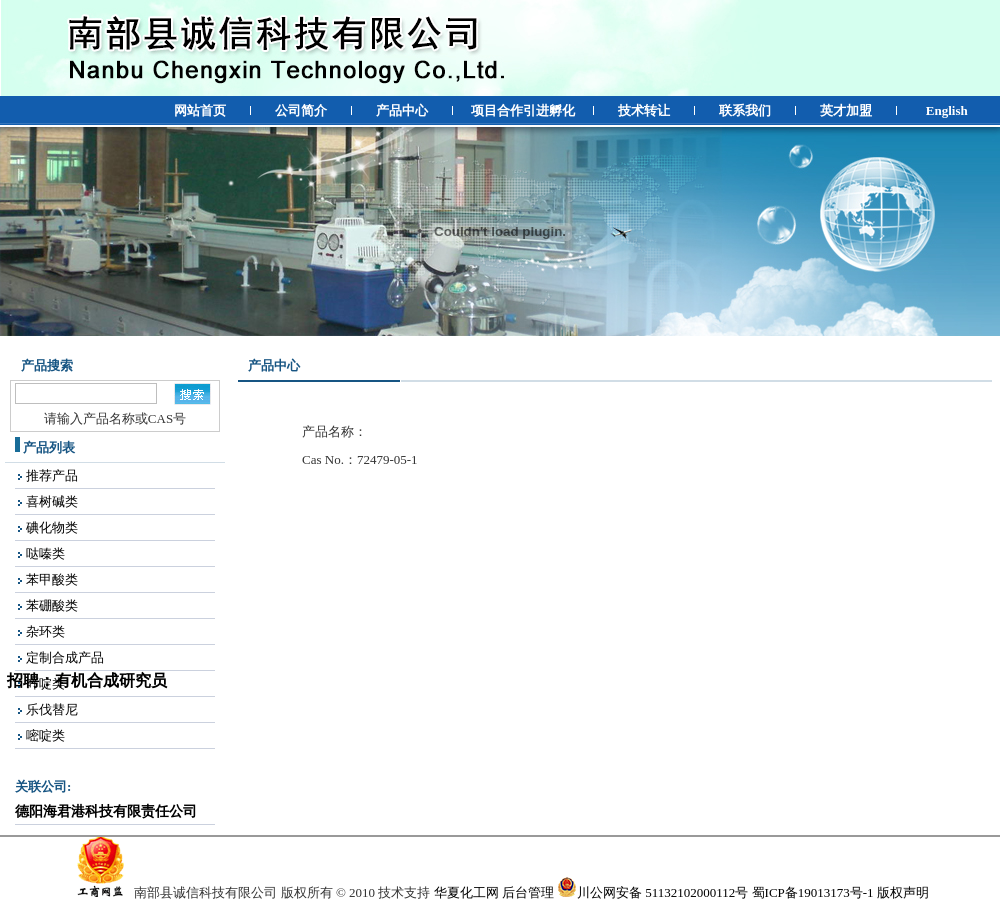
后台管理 (528, 892)
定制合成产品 (65, 657)
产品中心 (402, 110)
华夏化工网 (466, 892)
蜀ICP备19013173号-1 (813, 892)
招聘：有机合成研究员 (84, 683)
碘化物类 (52, 527)
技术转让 (644, 110)
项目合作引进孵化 (523, 110)
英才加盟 (846, 110)
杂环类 (45, 631)
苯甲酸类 (52, 579)
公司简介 (301, 110)
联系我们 (745, 110)
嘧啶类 (45, 735)
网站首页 (200, 110)
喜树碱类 (52, 501)
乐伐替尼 (52, 709)
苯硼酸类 (52, 605)
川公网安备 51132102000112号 (652, 892)
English (947, 110)
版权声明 (903, 892)
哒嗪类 (45, 553)
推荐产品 (52, 475)
